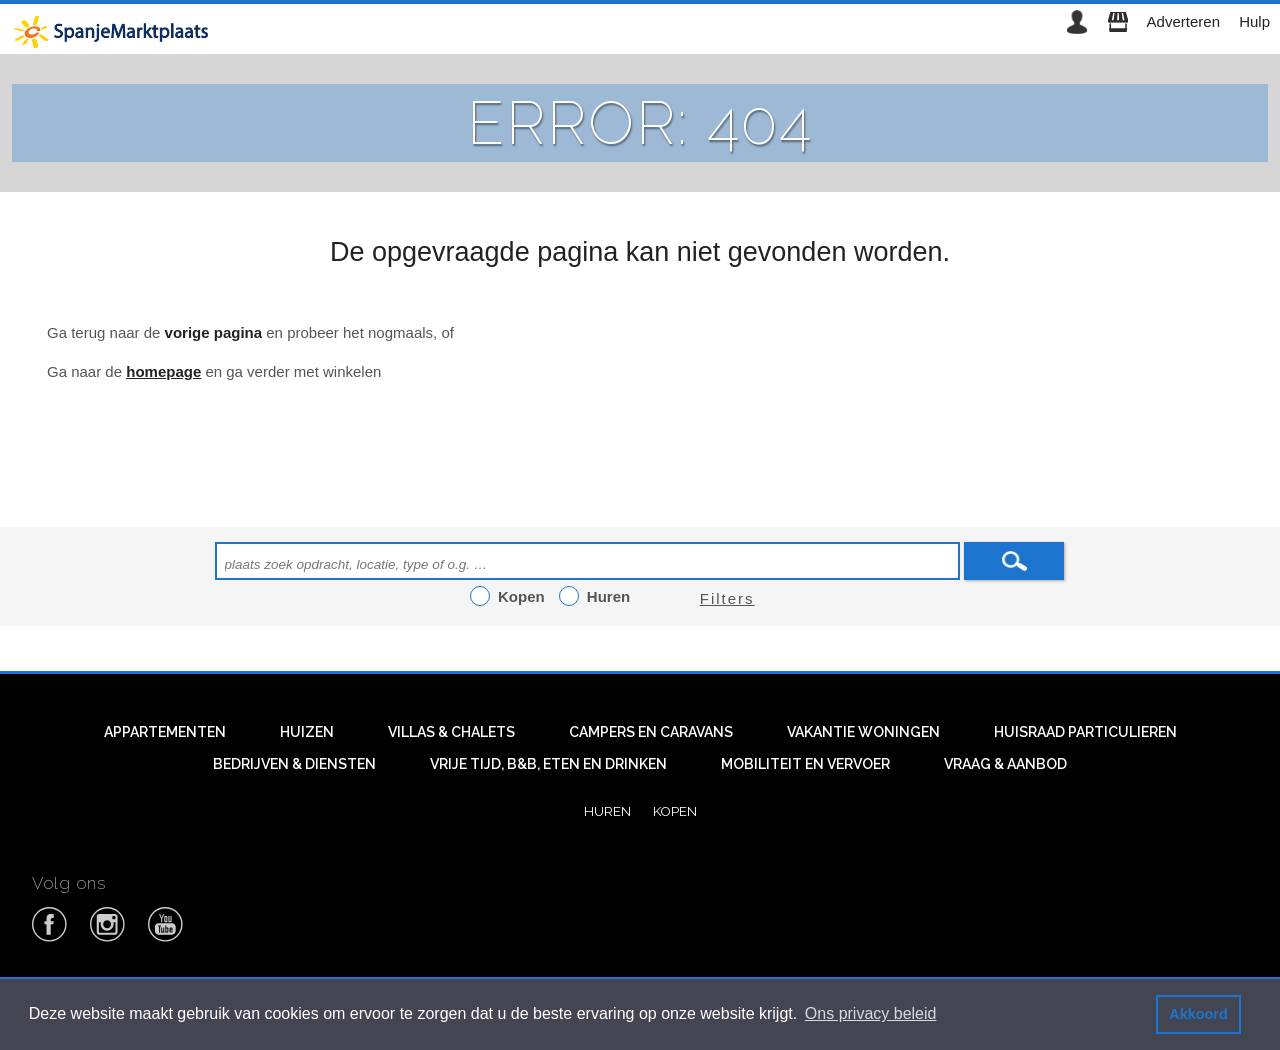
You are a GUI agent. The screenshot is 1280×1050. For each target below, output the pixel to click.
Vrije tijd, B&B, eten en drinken (548, 764)
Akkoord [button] (1198, 1014)
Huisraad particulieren (1085, 732)
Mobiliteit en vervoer (805, 764)
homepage (163, 371)
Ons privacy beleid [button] (871, 1013)
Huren (607, 811)
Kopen (675, 811)
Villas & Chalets (451, 732)
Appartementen (165, 732)
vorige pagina (214, 332)
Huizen (307, 732)
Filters (727, 598)
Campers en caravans (651, 732)
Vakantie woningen (863, 732)
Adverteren (1183, 21)
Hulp (1254, 21)
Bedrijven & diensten (294, 764)
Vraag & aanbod (1005, 764)
